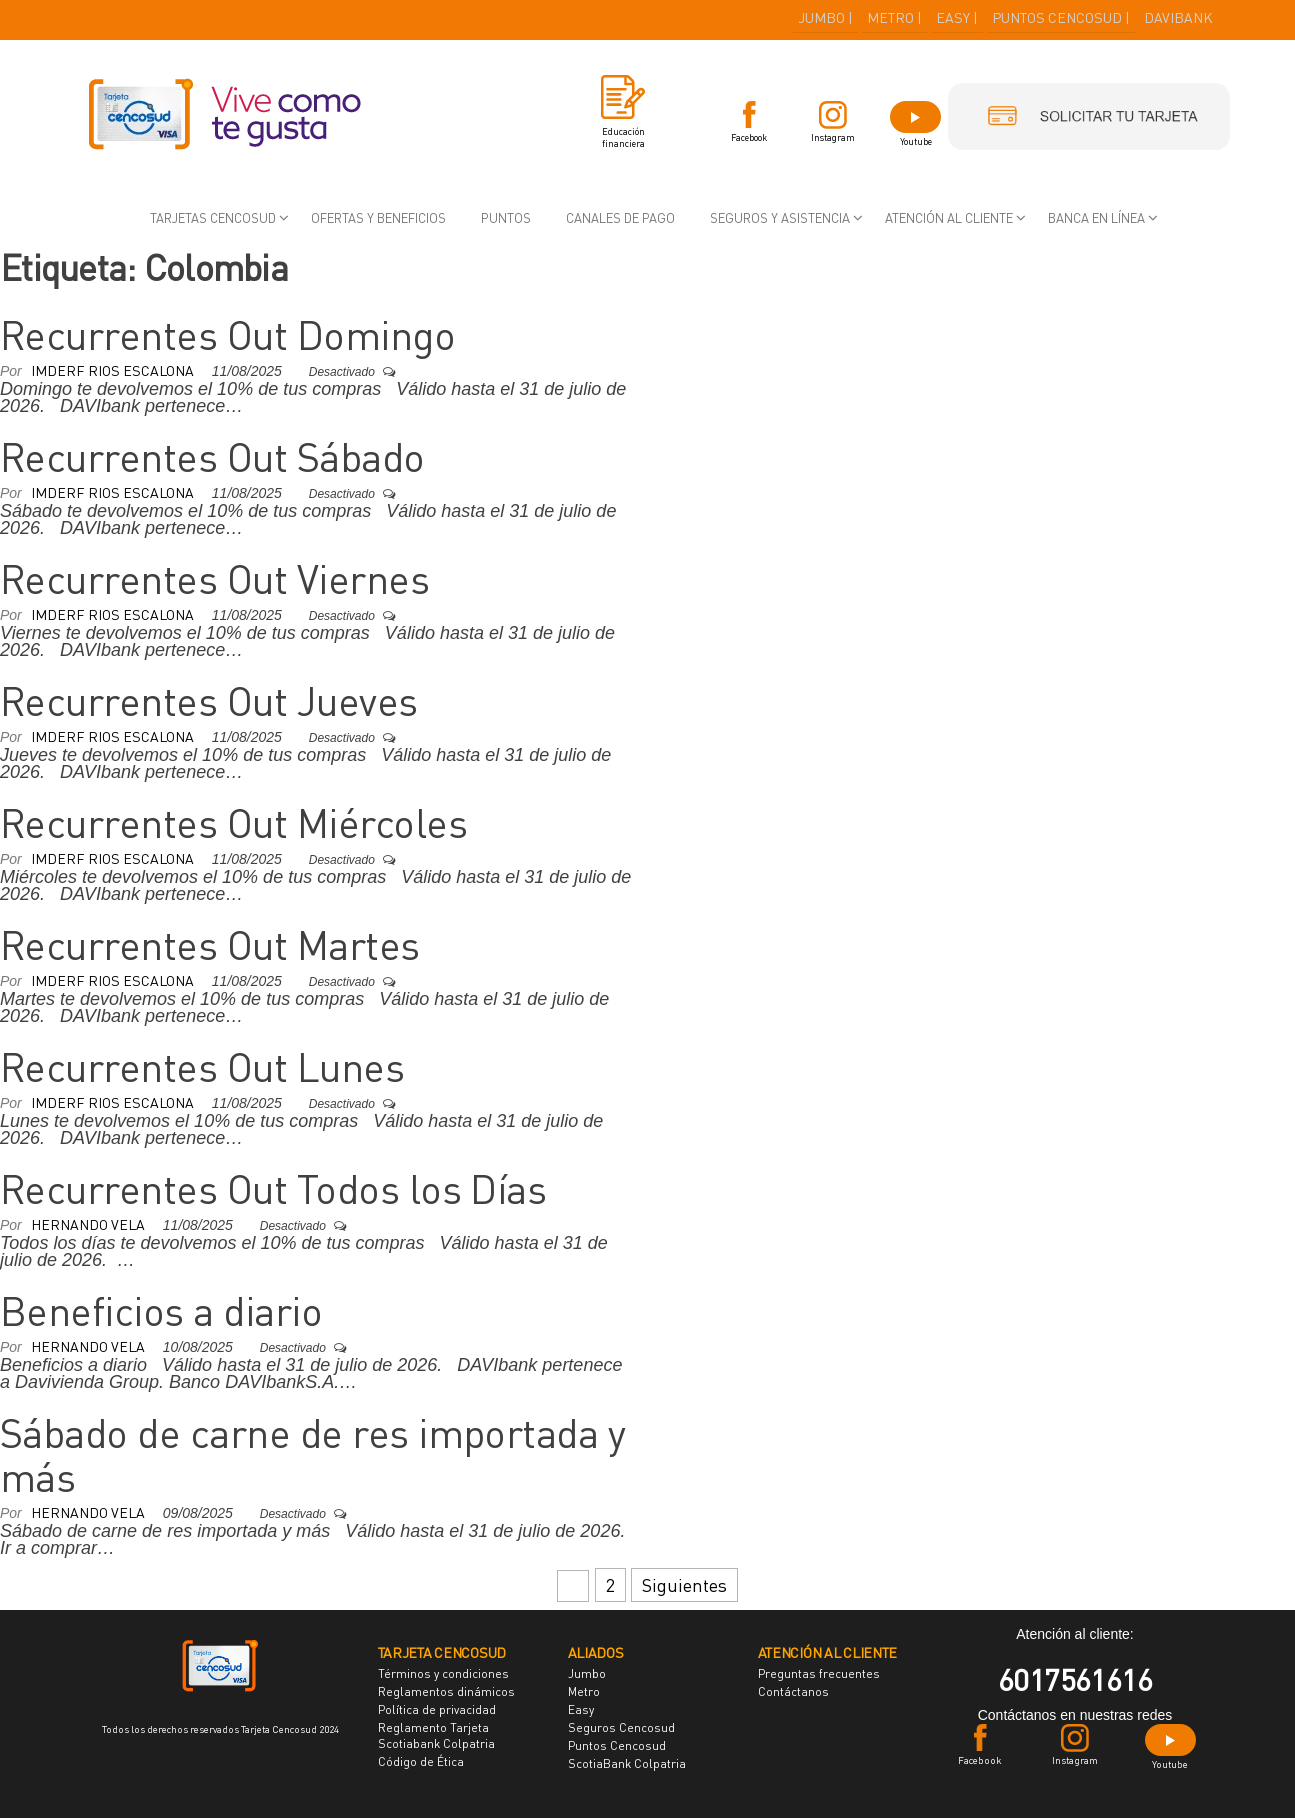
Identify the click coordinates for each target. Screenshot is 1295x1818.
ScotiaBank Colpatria (627, 1763)
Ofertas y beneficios (378, 218)
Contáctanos (793, 1691)
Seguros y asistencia (780, 218)
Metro (584, 1691)
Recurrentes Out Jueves (209, 701)
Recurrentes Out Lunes (202, 1067)
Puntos (506, 218)
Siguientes (684, 1585)
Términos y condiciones (443, 1673)
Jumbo (587, 1673)
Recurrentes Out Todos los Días (273, 1189)
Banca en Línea (1096, 218)
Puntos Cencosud (617, 1745)
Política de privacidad (437, 1709)
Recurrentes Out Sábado (212, 457)
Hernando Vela (89, 1224)
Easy (581, 1709)
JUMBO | (825, 17)
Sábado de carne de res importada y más (312, 1455)
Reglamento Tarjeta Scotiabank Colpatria (436, 1735)
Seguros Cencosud (621, 1727)
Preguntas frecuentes (819, 1673)
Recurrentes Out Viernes (214, 579)
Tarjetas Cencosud (213, 218)
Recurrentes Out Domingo (227, 335)
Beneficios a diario (161, 1311)
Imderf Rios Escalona (114, 370)
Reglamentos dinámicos (446, 1691)
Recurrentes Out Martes (210, 945)
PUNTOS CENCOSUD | (1061, 17)
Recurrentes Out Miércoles (233, 823)
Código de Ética (421, 1761)
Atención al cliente (949, 218)
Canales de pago (620, 218)
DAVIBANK (1178, 17)
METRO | (894, 17)
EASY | (957, 17)
